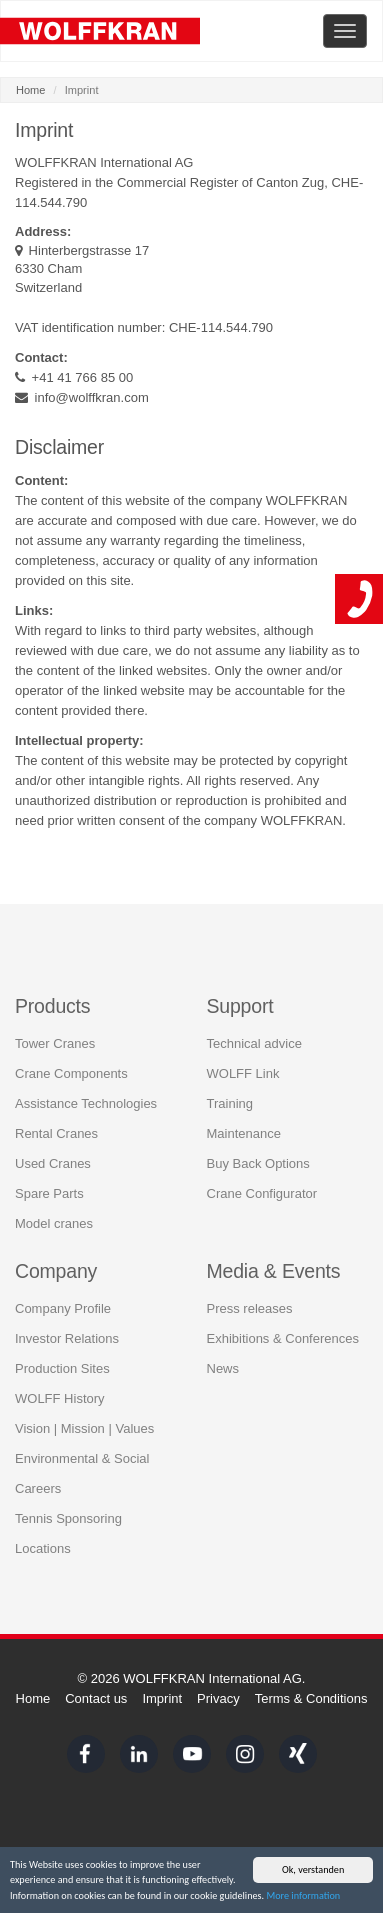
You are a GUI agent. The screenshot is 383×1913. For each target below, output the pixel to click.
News (223, 1367)
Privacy (218, 1698)
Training (230, 1101)
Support (240, 1004)
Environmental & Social (82, 1457)
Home (30, 90)
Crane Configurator (262, 1191)
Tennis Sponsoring (68, 1517)
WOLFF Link (243, 1071)
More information (303, 1896)
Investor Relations (67, 1337)
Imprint (162, 1698)
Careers (38, 1487)
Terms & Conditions (311, 1698)
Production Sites (62, 1367)
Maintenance (244, 1131)
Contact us (96, 1698)
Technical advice (254, 1041)
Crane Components (71, 1071)
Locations (43, 1547)
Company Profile (63, 1307)
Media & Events (274, 1269)
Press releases (250, 1307)
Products (52, 1004)
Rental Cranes (56, 1131)
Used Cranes (53, 1161)
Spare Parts (49, 1191)
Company (56, 1269)
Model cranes (54, 1221)
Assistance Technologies (86, 1101)
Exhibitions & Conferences (283, 1337)
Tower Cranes (55, 1041)
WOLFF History (60, 1397)
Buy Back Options (258, 1161)
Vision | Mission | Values (84, 1427)
